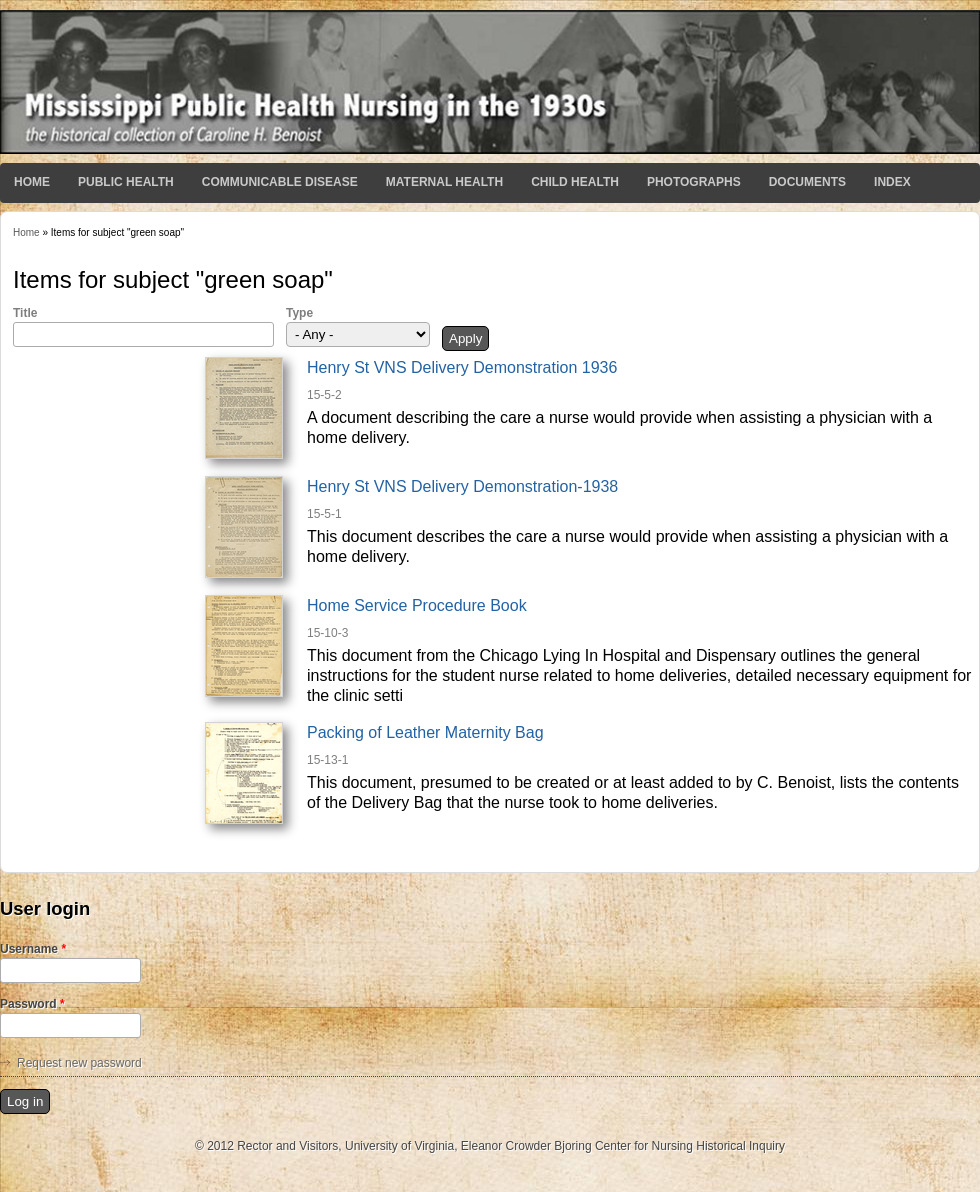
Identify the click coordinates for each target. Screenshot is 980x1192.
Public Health (126, 182)
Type (299, 313)
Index (892, 182)
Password (32, 1004)
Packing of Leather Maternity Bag (425, 732)
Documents (807, 182)
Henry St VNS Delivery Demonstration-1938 (462, 486)
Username (33, 949)
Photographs (694, 182)
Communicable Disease (280, 182)
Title (25, 313)
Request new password (79, 1063)
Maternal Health (444, 182)
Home (32, 182)
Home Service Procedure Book (417, 605)
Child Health (575, 182)
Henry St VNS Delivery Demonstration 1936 (462, 367)
